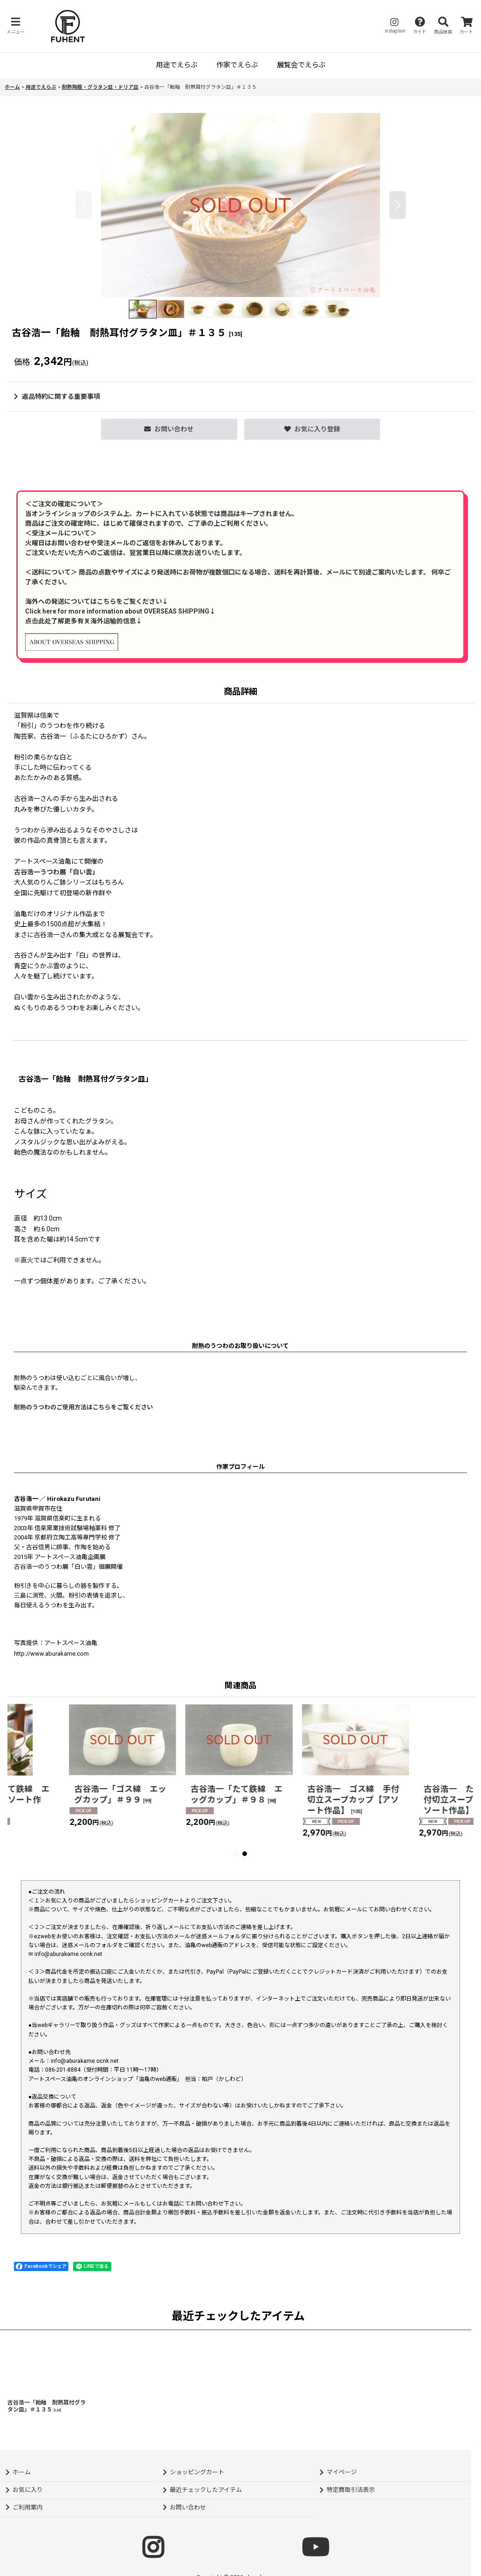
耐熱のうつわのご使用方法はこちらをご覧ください (83, 1407)
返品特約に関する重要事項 (57, 396)
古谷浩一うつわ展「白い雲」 (56, 872)
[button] (15, 26)
